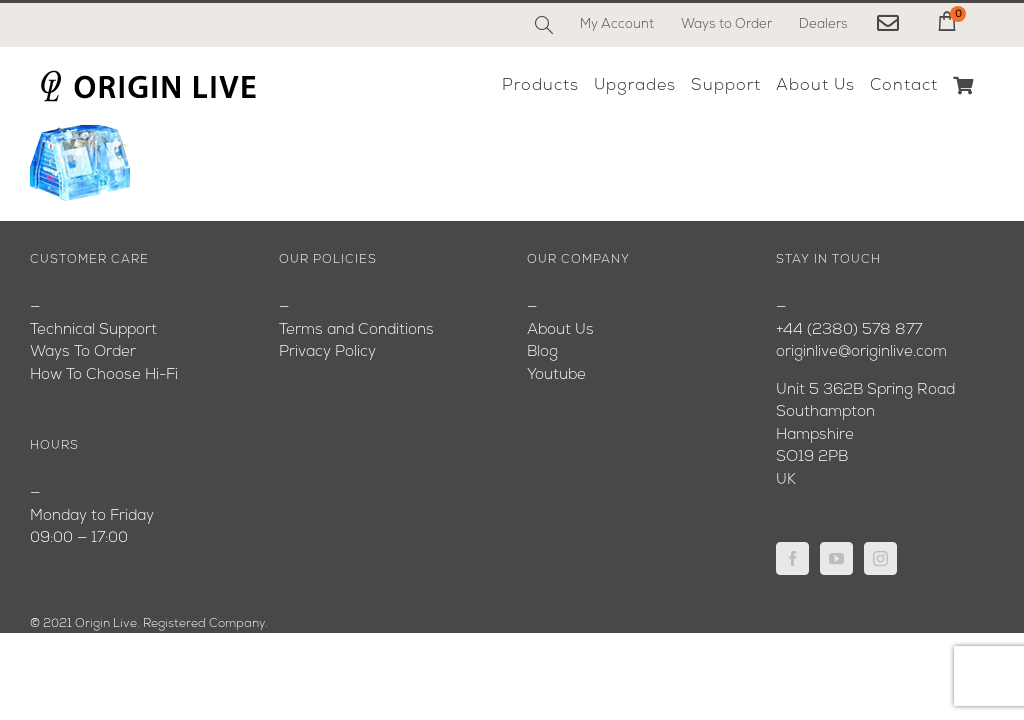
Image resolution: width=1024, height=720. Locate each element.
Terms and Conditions (356, 330)
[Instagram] (880, 558)
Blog (542, 352)
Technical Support (93, 330)
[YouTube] (836, 558)
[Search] (544, 25)
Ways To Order (83, 352)
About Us (560, 330)
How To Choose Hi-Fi (104, 375)
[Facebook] (792, 558)
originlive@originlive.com (861, 352)
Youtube (556, 375)
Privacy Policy (327, 352)
